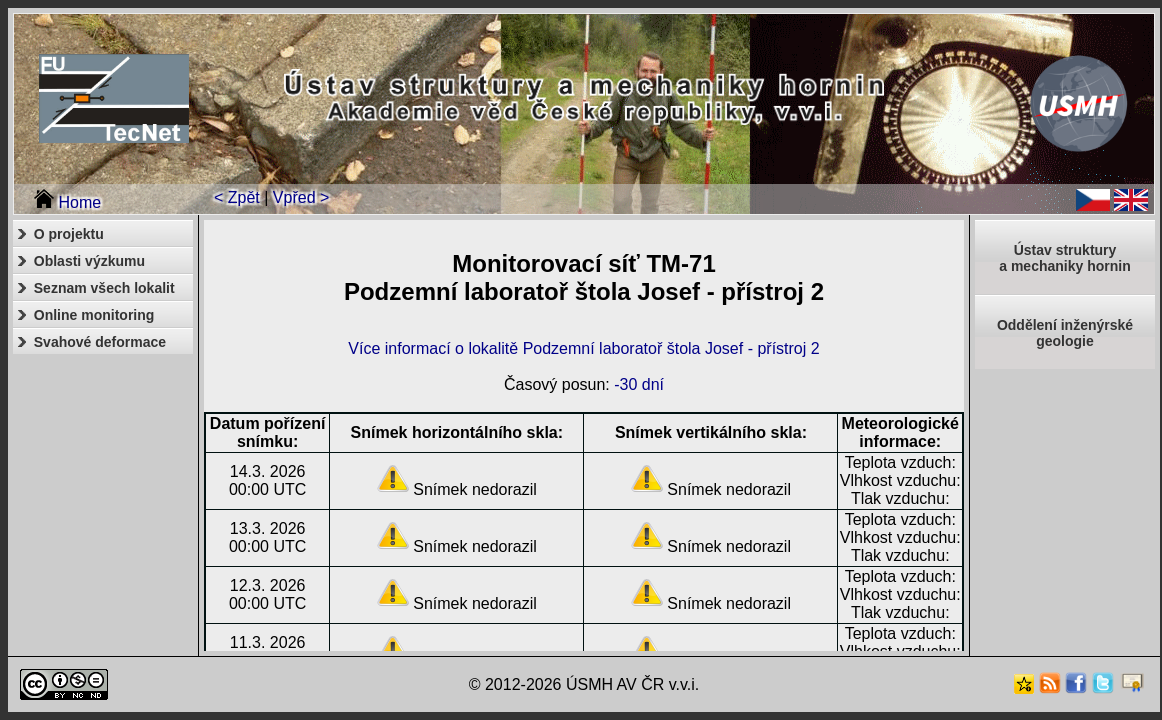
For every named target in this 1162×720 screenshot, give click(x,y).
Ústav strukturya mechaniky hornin (1064, 258)
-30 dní (639, 384)
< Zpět (237, 197)
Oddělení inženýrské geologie (1065, 333)
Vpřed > (301, 197)
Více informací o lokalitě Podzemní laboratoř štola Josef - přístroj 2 (583, 348)
